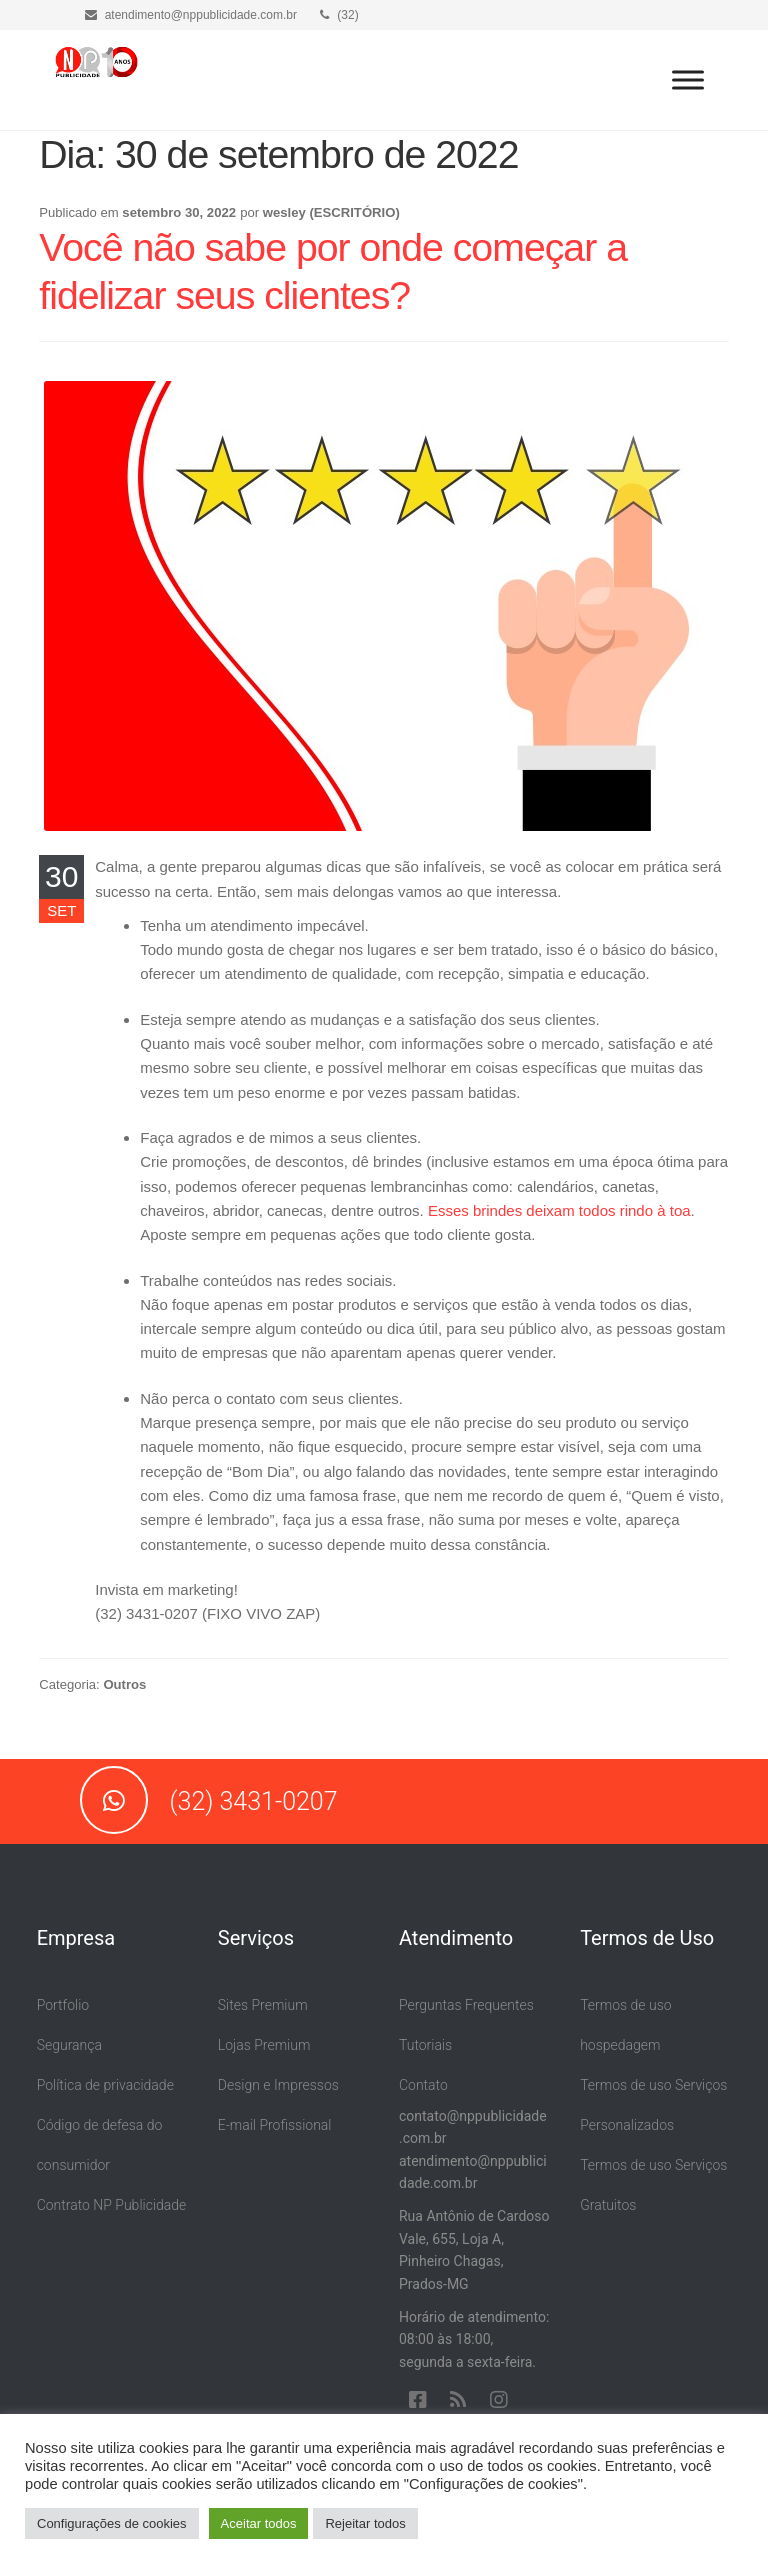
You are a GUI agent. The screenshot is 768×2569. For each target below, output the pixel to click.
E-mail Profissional (275, 2125)
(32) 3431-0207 (208, 1801)
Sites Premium (263, 2005)
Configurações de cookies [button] (112, 2523)
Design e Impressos (278, 2085)
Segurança (69, 2045)
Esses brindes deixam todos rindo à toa (559, 1210)
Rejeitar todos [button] (365, 2523)
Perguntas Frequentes (466, 2005)
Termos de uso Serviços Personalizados (653, 2105)
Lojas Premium (264, 2045)
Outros (124, 1684)
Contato (423, 2085)
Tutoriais (425, 2045)
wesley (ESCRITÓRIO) (331, 212)
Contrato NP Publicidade (112, 2205)
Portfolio (63, 2005)
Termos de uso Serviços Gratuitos (653, 2185)
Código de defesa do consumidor (100, 2145)
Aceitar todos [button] (259, 2523)
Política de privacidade (105, 2085)
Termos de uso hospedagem (625, 2025)
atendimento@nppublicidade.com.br (191, 15)
